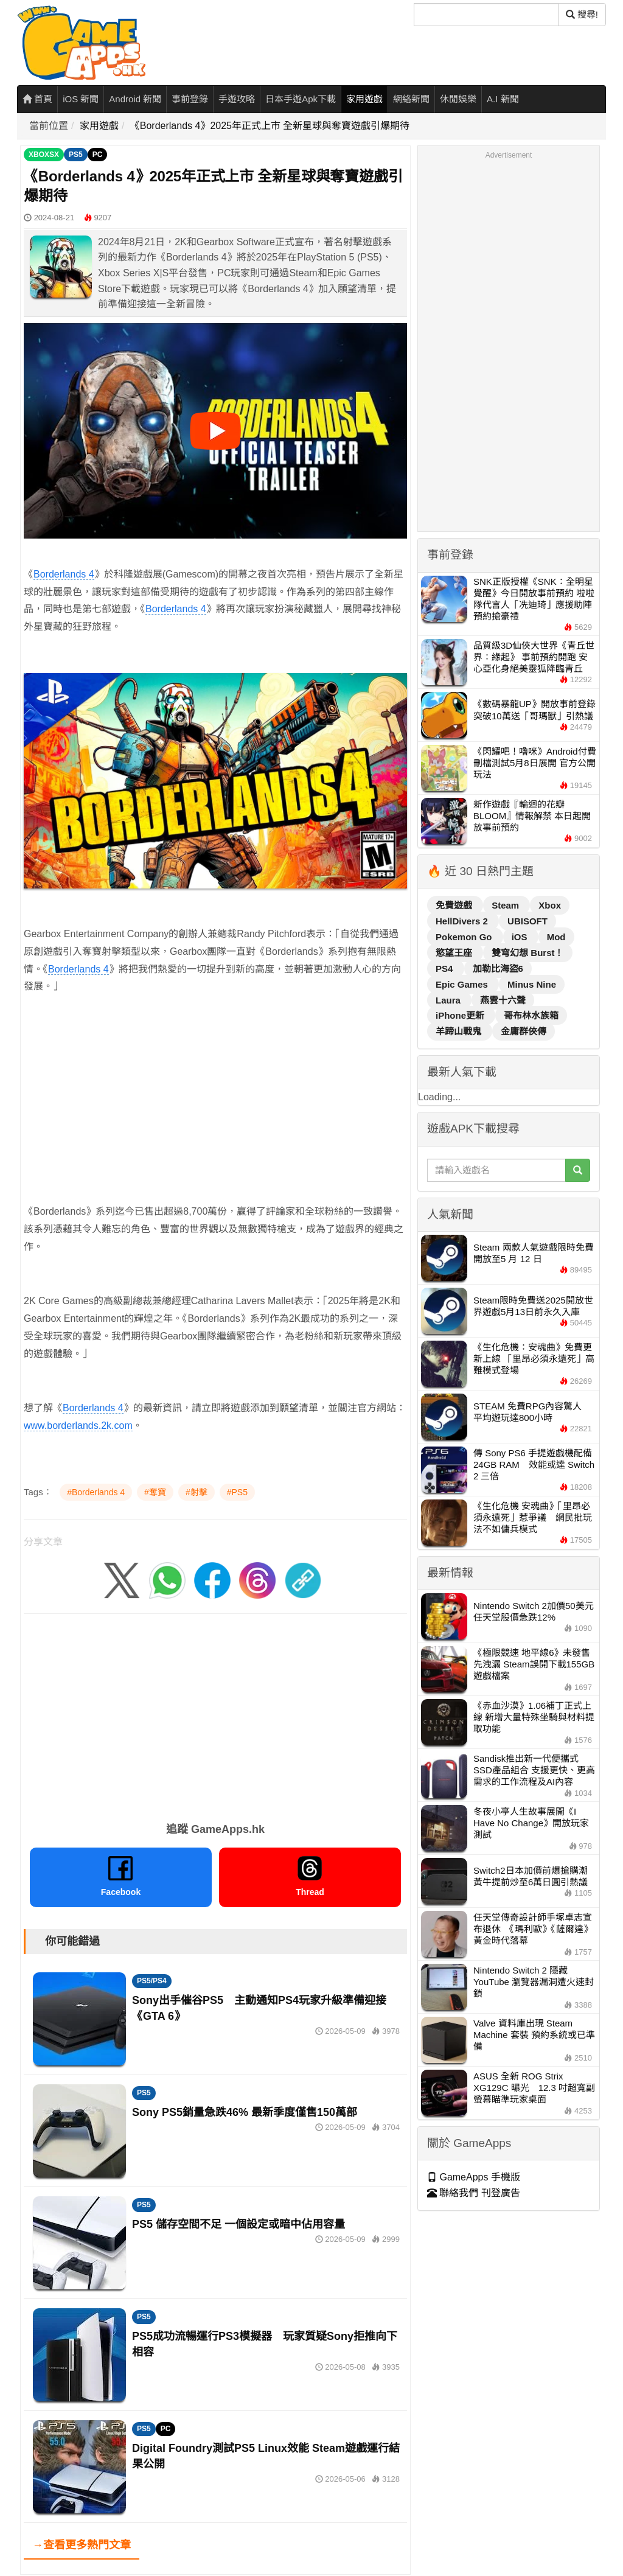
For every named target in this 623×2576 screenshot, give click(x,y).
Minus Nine (531, 984)
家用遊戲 (364, 99)
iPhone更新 (461, 1015)
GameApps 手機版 (473, 2177)
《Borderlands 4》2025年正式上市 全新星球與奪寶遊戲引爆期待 (270, 125)
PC (97, 154)
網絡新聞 (411, 99)
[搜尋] (486, 14)
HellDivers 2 (463, 921)
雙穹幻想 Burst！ (527, 953)
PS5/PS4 (152, 1981)
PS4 (446, 968)
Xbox (549, 905)
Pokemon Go (465, 937)
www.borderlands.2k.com (78, 1425)
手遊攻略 (236, 99)
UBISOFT (527, 921)
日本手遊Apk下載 (300, 99)
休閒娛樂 (458, 99)
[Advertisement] (215, 1090)
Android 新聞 (135, 99)
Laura (449, 1000)
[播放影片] (215, 430)
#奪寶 (155, 1492)
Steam (506, 905)
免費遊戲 (455, 905)
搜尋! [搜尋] (582, 14)
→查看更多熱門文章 (81, 2545)
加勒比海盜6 (498, 968)
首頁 (37, 99)
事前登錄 (190, 99)
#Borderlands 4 (96, 1492)
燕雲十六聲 (503, 1000)
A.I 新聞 (503, 99)
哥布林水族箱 (531, 1015)
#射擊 (196, 1492)
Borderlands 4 (63, 574)
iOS (521, 937)
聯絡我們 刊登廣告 (473, 2193)
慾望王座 (455, 953)
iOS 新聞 (81, 99)
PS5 (76, 154)
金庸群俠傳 (523, 1031)
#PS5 (237, 1492)
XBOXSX (44, 154)
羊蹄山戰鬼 (460, 1031)
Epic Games (463, 984)
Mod (556, 937)
